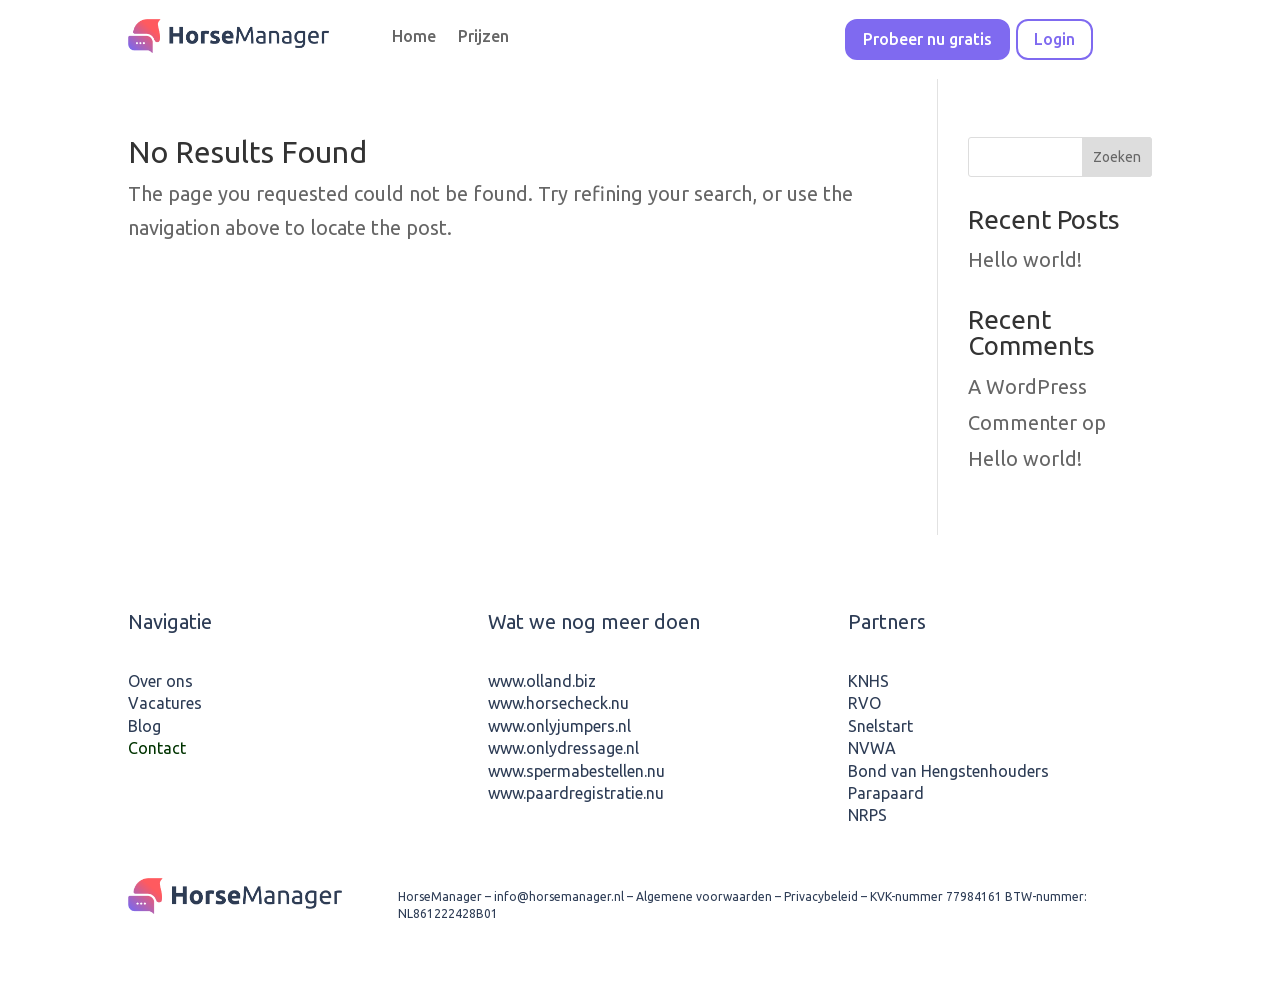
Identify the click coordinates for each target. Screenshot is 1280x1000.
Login (1054, 39)
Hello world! (1025, 259)
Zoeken (1117, 157)
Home (414, 37)
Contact (157, 748)
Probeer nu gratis (927, 39)
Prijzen (483, 37)
